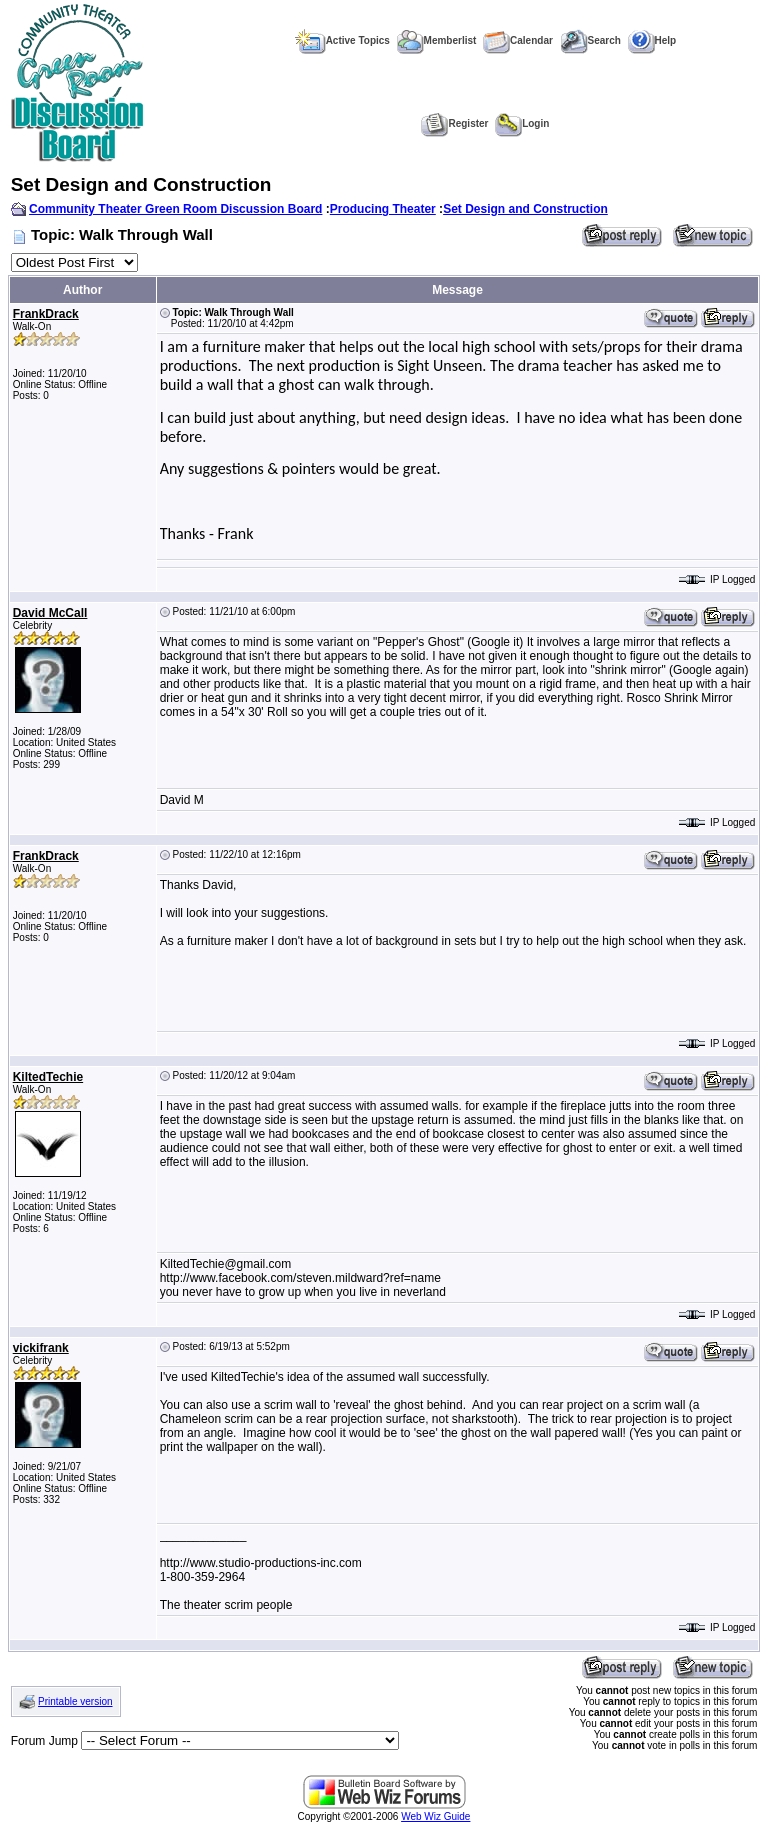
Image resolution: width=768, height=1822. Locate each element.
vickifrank (41, 1348)
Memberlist (437, 40)
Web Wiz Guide (435, 1816)
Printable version (75, 1701)
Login (522, 123)
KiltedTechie (48, 1077)
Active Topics (342, 40)
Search (590, 40)
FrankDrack (46, 314)
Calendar (518, 40)
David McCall (50, 613)
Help (652, 40)
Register (454, 123)
